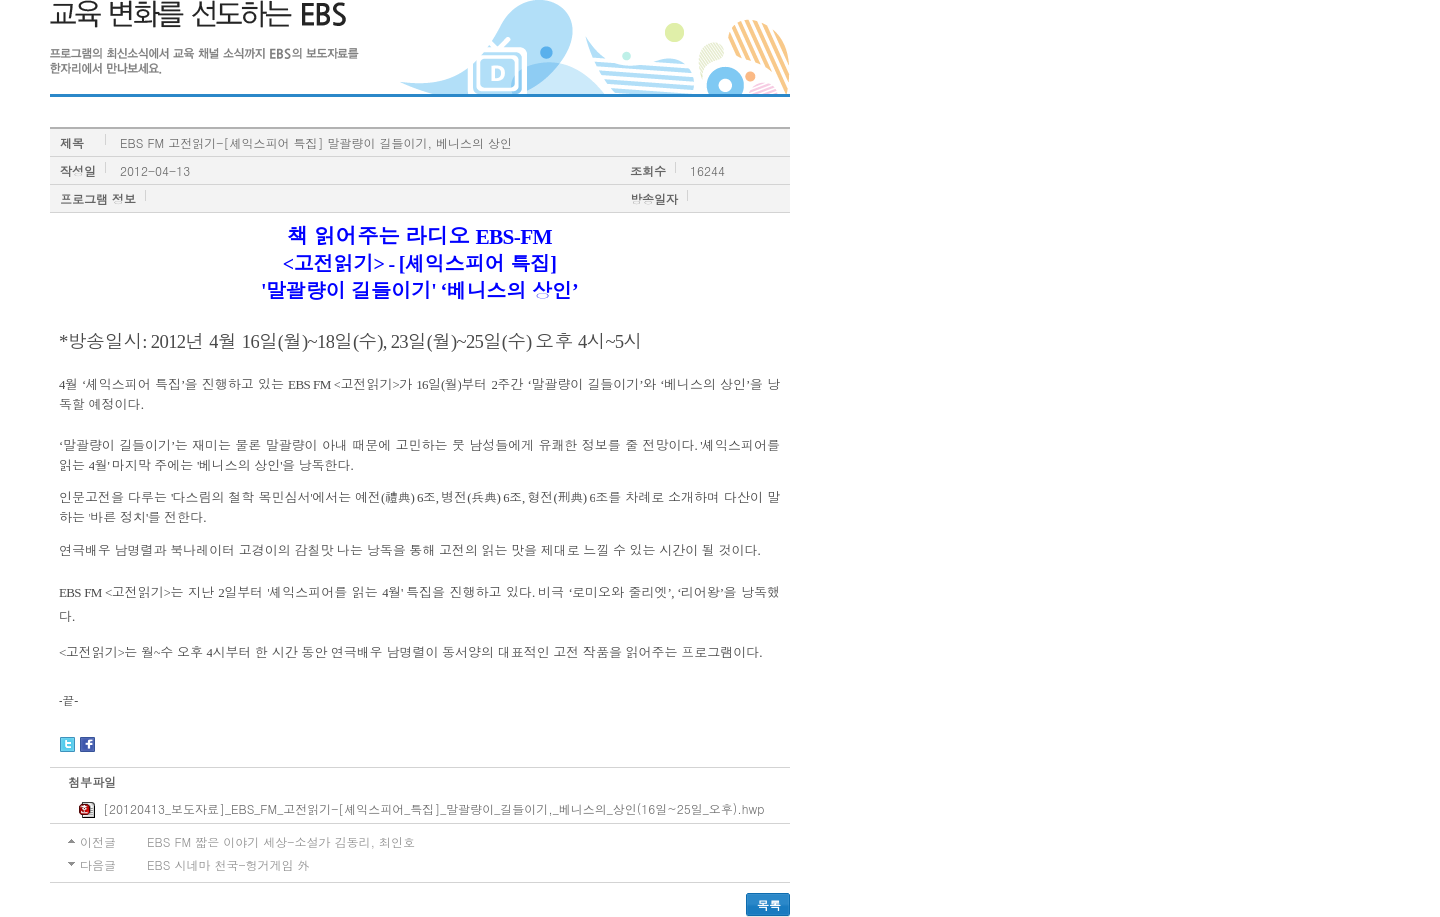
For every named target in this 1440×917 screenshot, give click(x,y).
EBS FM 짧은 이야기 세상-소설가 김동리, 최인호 (281, 841)
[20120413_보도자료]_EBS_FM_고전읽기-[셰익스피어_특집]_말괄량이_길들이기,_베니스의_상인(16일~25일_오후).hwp (421, 809)
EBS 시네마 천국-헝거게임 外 (228, 864)
